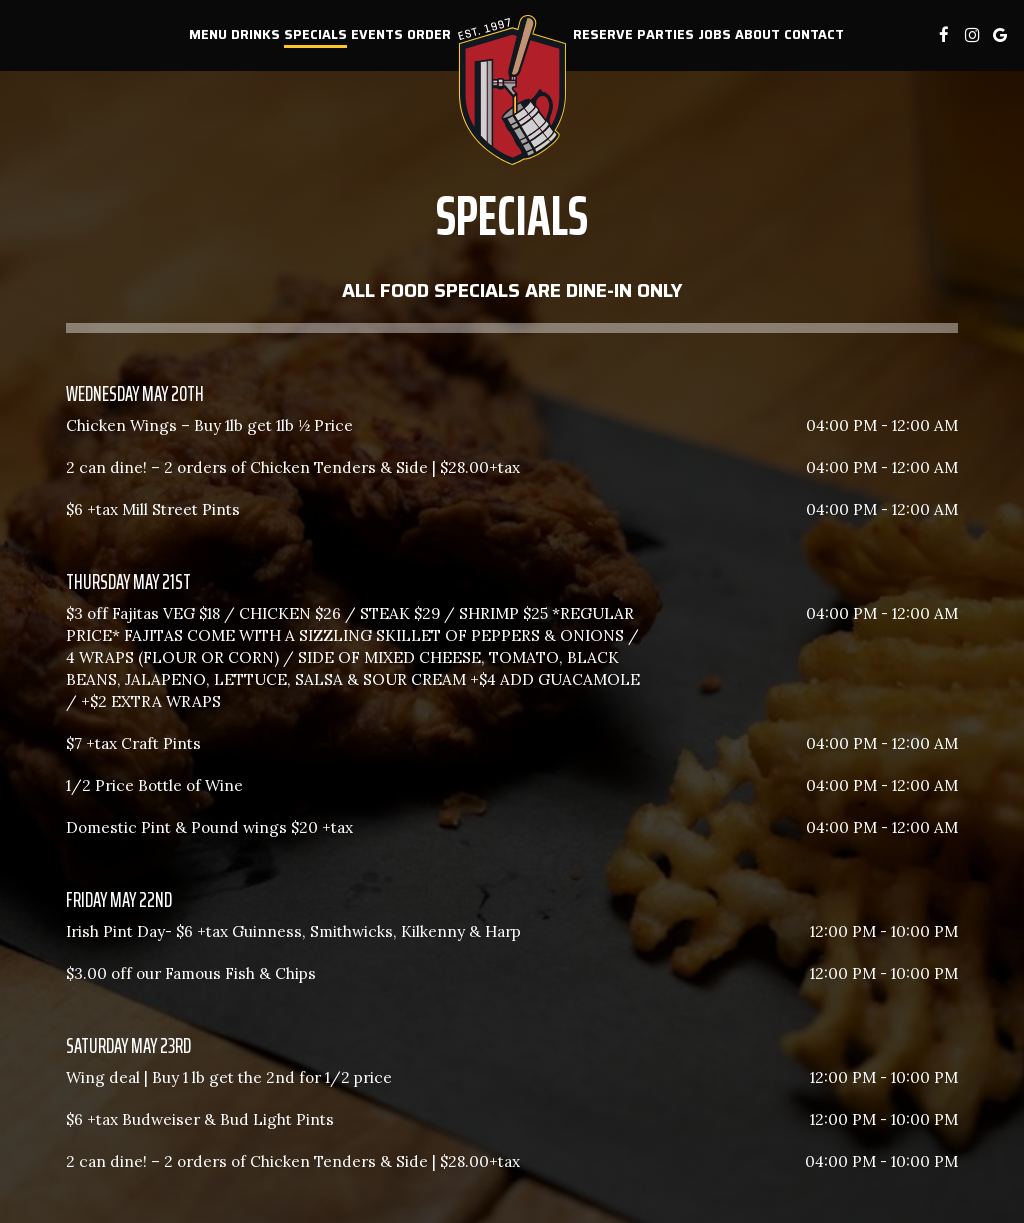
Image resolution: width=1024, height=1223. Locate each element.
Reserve (603, 35)
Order (429, 35)
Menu (208, 35)
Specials (315, 35)
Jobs (714, 35)
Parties (665, 35)
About (757, 35)
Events (377, 35)
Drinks (255, 35)
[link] (512, 90)
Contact (814, 35)
